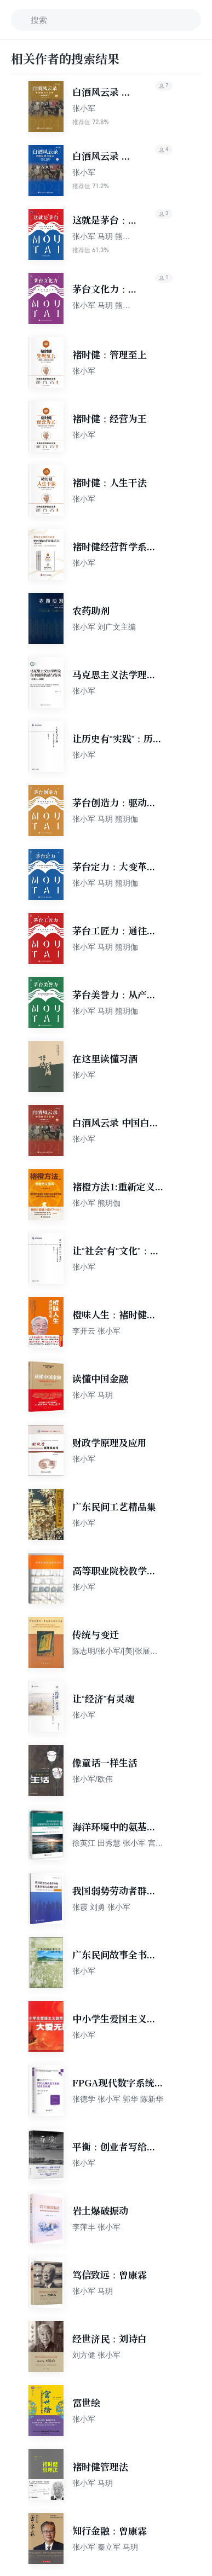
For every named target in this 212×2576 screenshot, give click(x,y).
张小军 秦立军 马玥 (105, 2547)
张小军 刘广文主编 (104, 627)
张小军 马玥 (92, 1395)
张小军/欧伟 (92, 1779)
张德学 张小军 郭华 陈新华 (117, 2099)
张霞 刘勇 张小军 (101, 1907)
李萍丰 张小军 (96, 2227)
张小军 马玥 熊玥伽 (105, 819)
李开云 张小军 (96, 1331)
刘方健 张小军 (96, 2355)
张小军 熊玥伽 (96, 1203)
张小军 (83, 108)
